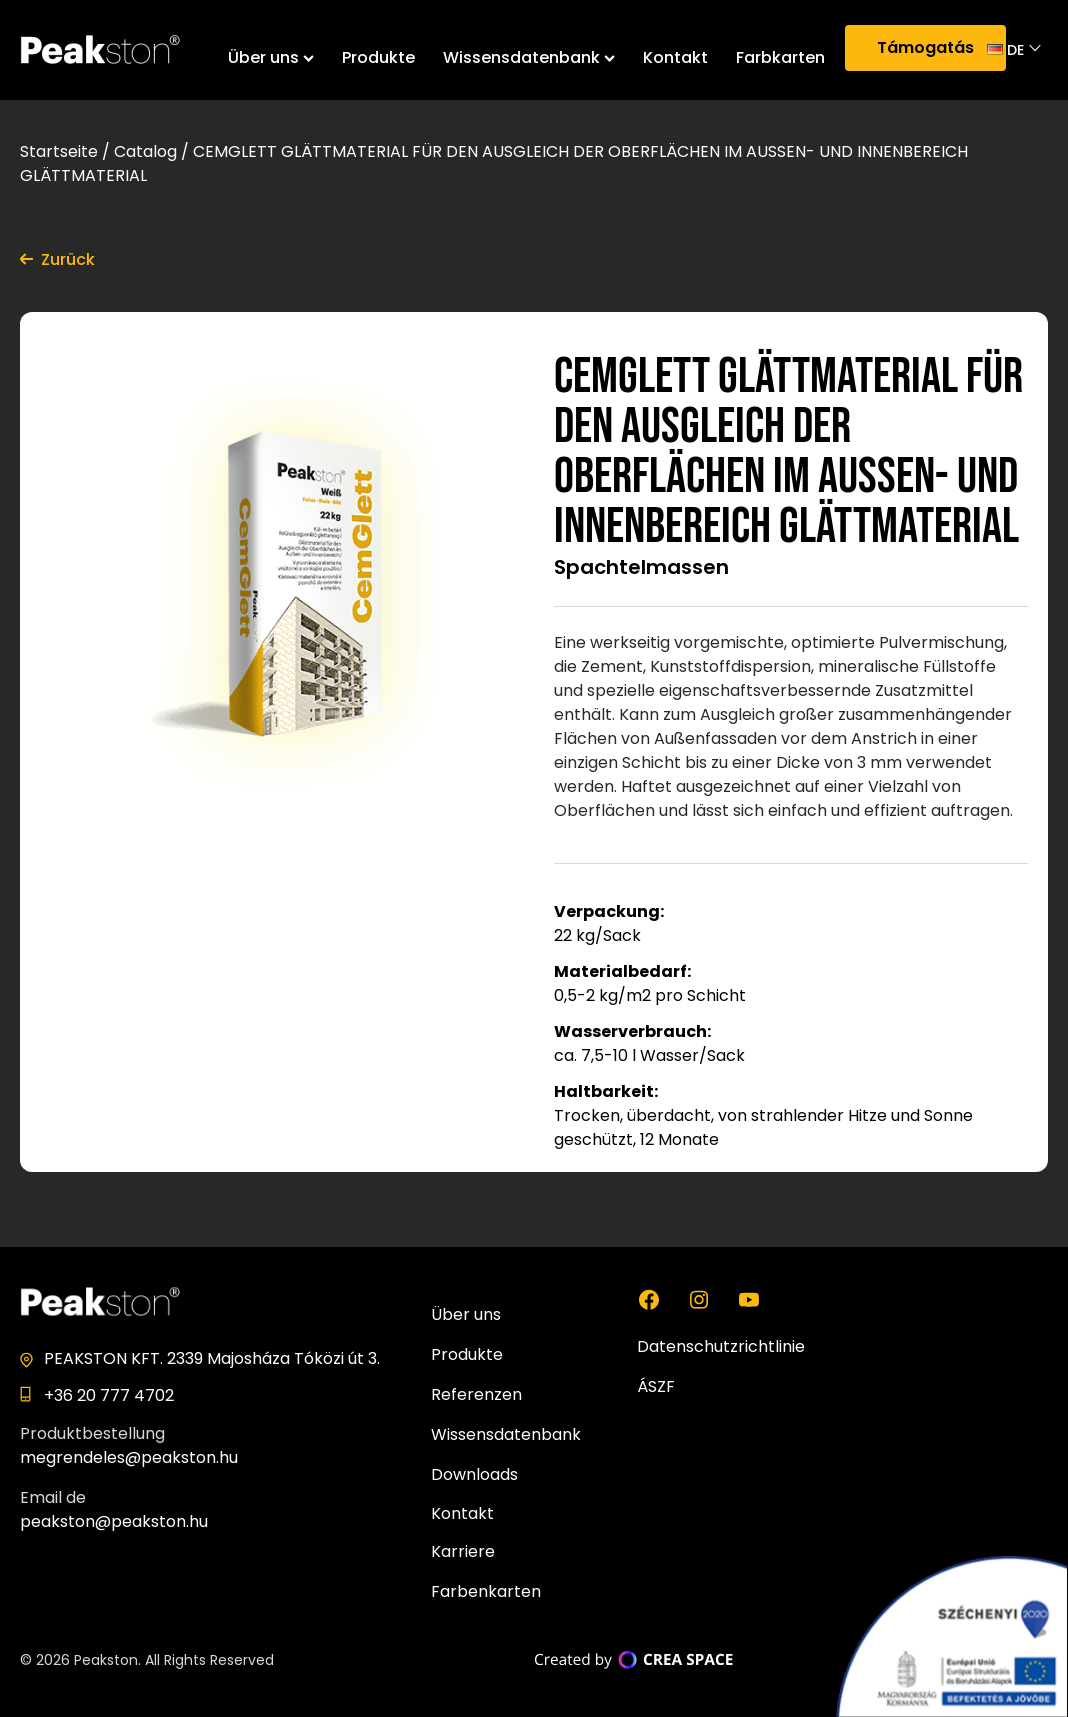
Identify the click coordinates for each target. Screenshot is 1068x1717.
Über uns (271, 57)
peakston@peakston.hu (114, 1521)
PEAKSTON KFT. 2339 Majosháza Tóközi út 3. (212, 1358)
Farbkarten (780, 57)
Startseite (59, 151)
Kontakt (675, 57)
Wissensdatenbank (529, 57)
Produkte (378, 57)
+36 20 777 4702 (109, 1395)
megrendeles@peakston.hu (129, 1457)
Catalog (145, 151)
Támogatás (925, 47)
